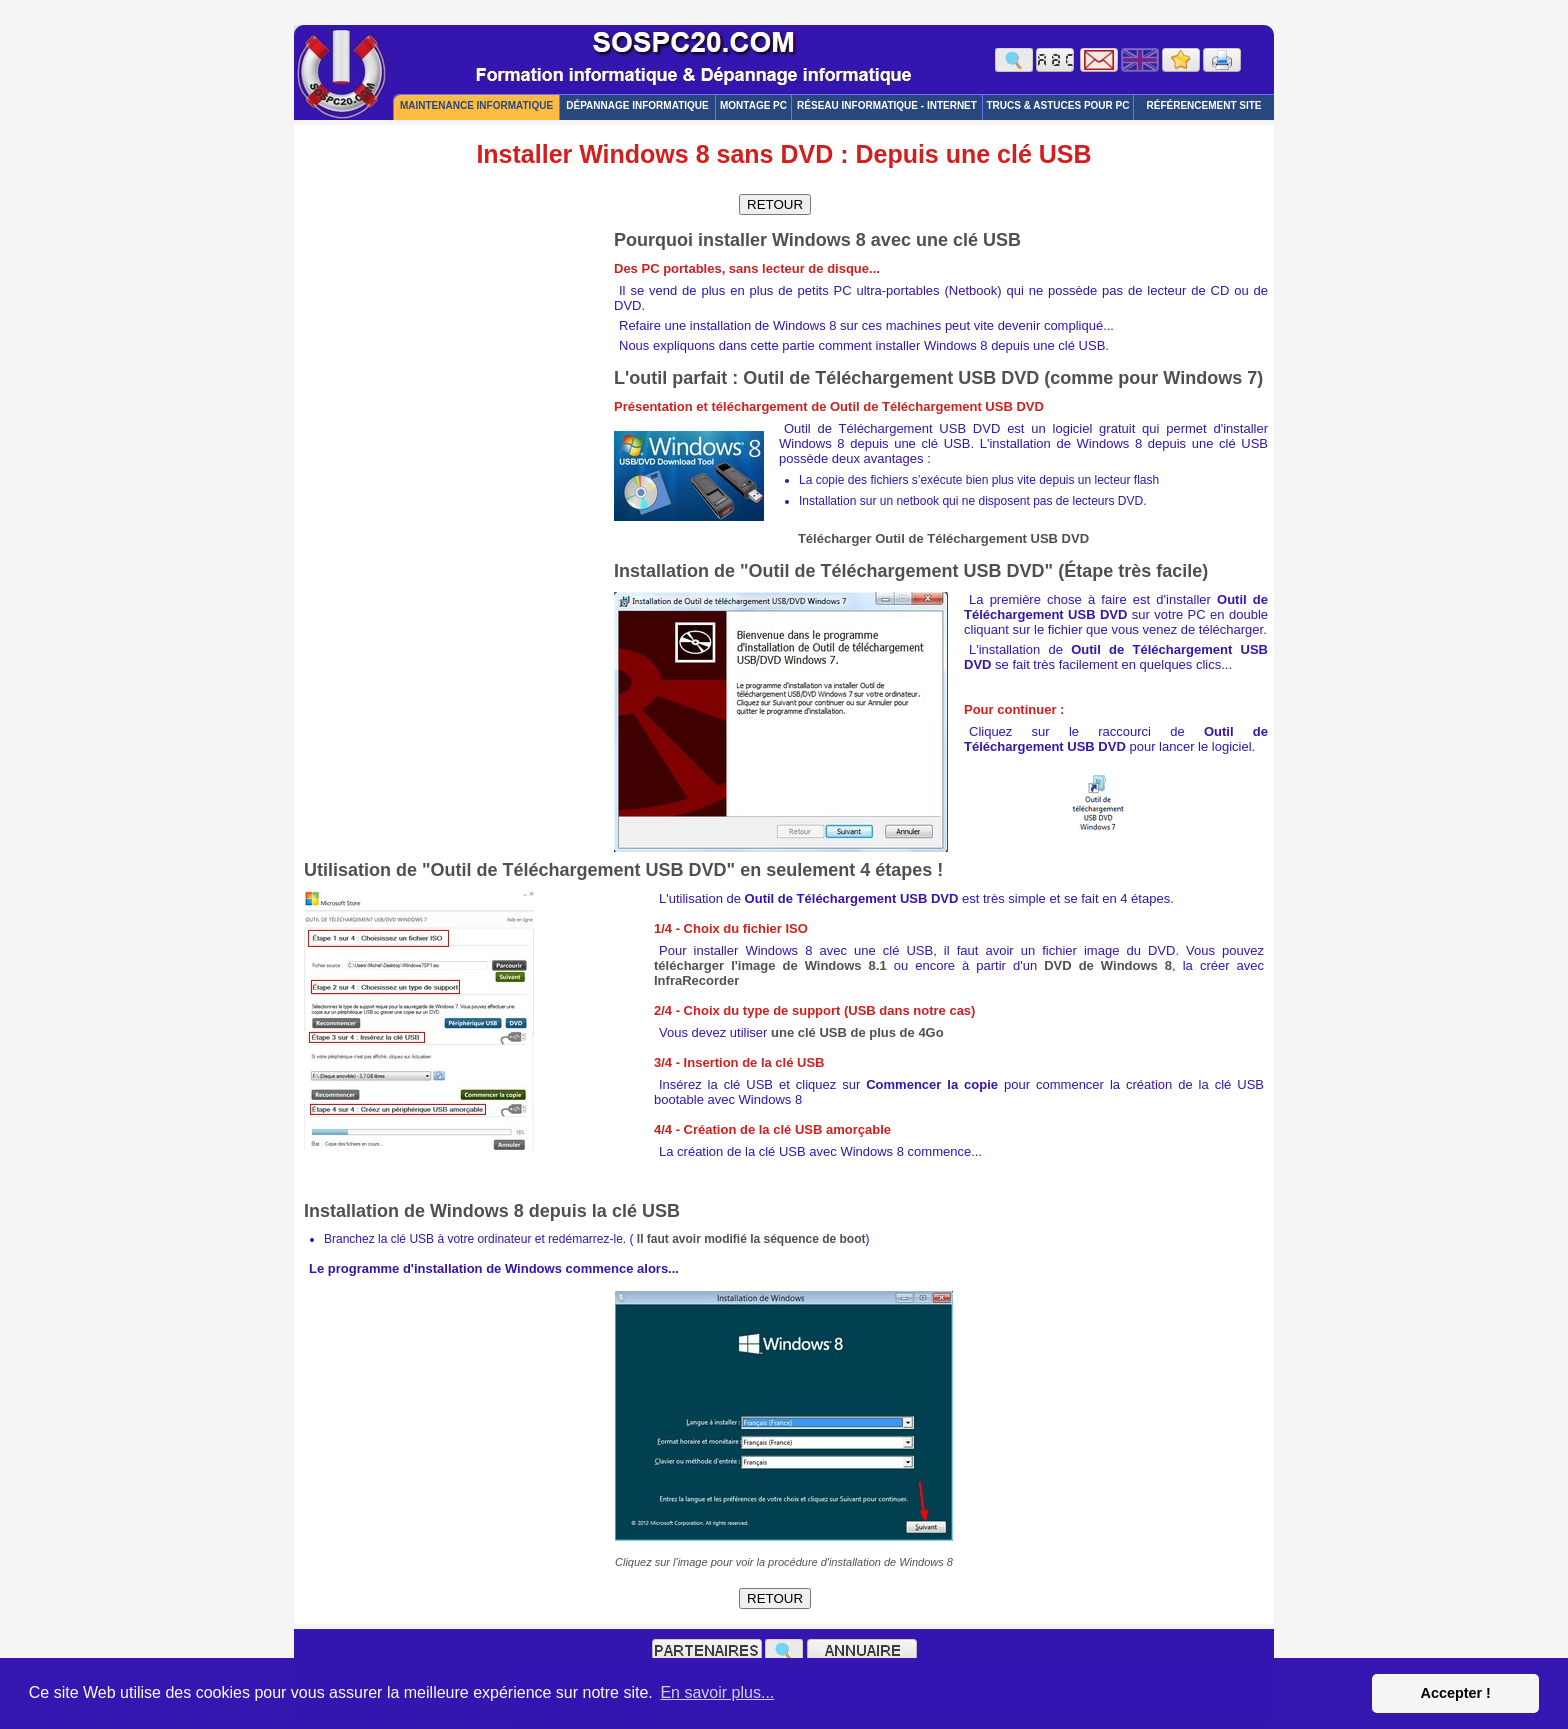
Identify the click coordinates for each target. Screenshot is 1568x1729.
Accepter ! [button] (1455, 1693)
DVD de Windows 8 (1108, 965)
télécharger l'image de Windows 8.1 (770, 965)
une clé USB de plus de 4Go (857, 1032)
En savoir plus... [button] (717, 1692)
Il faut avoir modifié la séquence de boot (751, 1239)
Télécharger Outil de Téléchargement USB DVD (943, 538)
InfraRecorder (696, 980)
